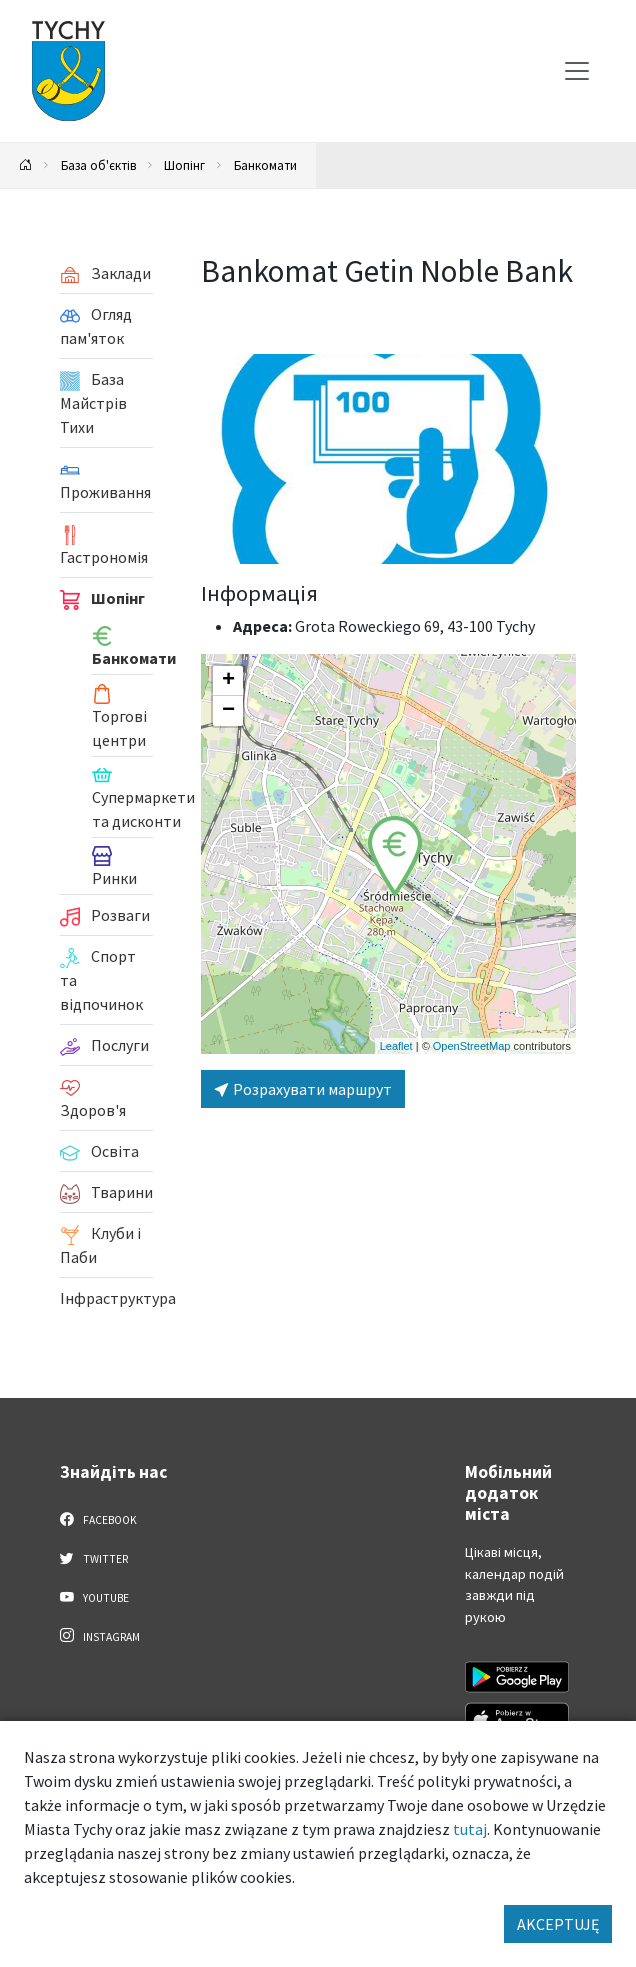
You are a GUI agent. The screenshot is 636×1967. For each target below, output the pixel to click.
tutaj (470, 1829)
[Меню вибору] (577, 71)
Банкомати (265, 165)
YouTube (94, 1597)
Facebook (98, 1519)
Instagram (100, 1636)
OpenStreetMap (472, 1046)
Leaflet (396, 1046)
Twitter (94, 1558)
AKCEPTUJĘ (558, 1924)
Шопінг (184, 165)
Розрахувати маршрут (303, 1089)
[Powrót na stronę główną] (26, 165)
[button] (395, 856)
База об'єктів (98, 165)
